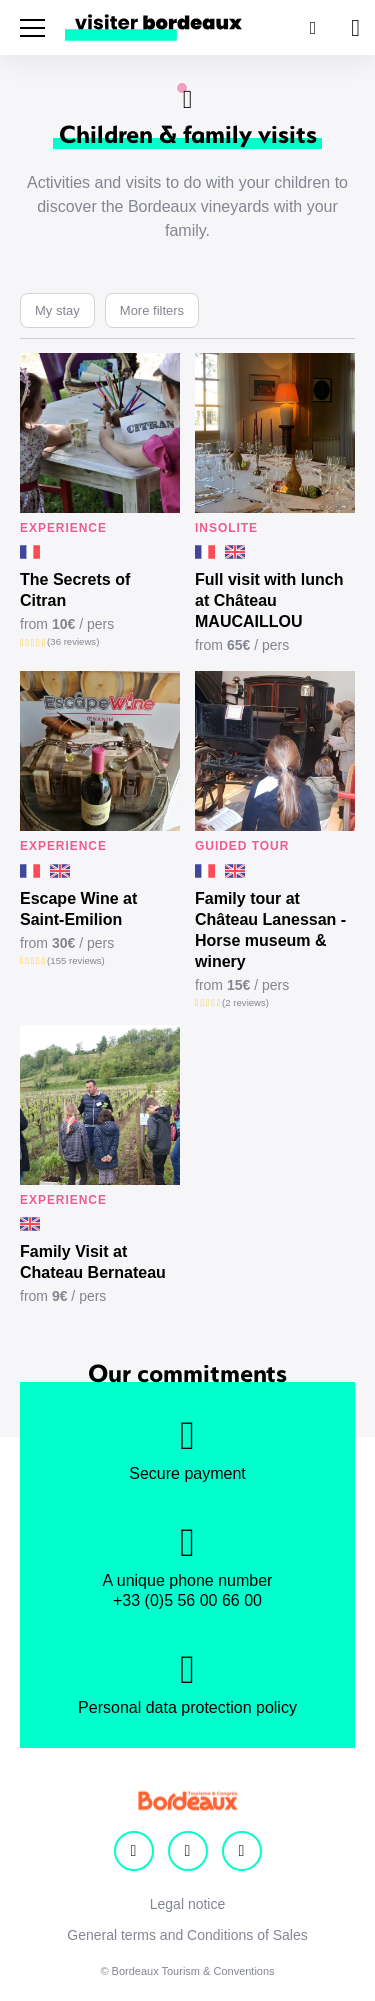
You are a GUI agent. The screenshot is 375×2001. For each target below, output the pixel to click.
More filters (152, 310)
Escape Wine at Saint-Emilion (78, 909)
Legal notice (188, 1904)
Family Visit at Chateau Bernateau (93, 1262)
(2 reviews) (245, 1002)
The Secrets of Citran (75, 590)
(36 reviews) (73, 641)
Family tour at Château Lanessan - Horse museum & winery (270, 930)
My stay (57, 310)
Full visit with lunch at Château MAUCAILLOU (269, 600)
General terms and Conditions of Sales (187, 1935)
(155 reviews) (76, 960)
